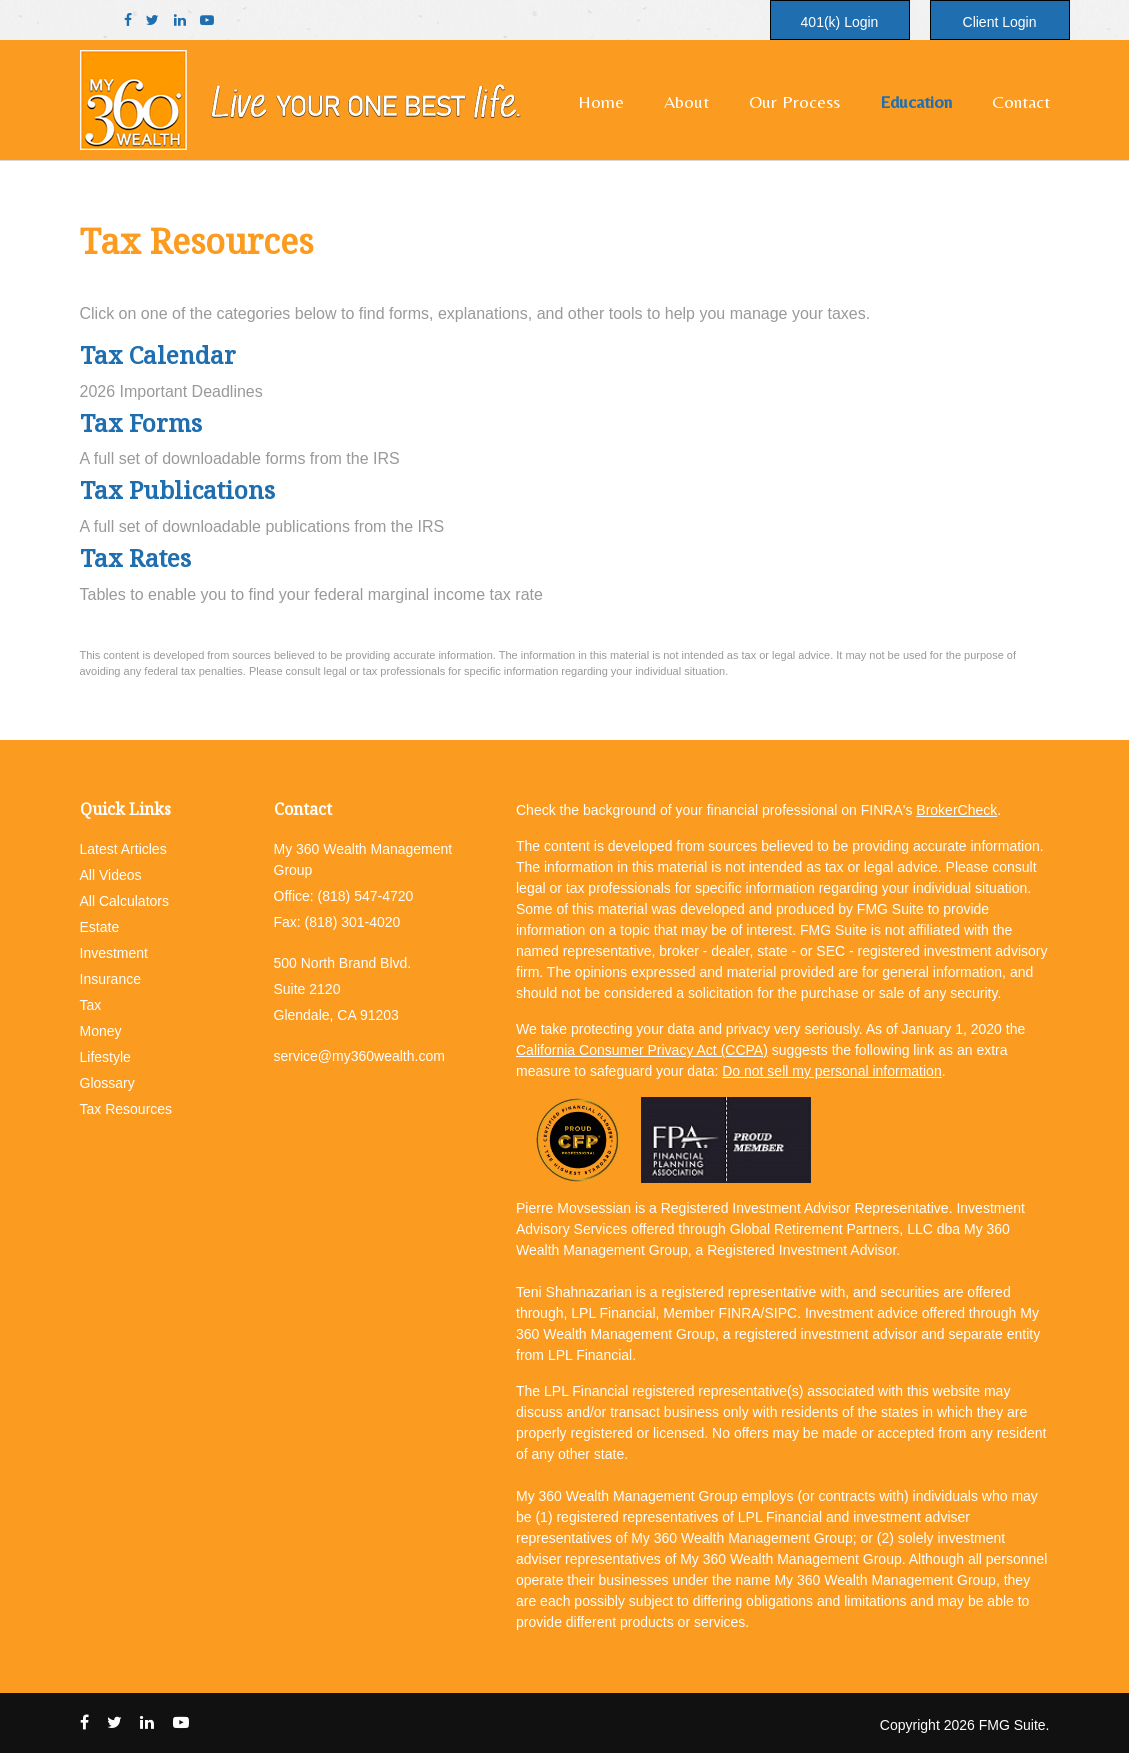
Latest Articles (123, 849)
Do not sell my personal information (831, 1071)
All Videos (111, 875)
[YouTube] (207, 20)
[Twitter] (152, 20)
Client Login (1000, 22)
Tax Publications (177, 489)
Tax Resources (126, 1109)
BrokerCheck (956, 810)
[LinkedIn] (180, 20)
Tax (91, 1005)
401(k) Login (840, 22)
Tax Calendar (158, 354)
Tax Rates (135, 557)
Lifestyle (105, 1057)
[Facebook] (128, 20)
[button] (686, 102)
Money (101, 1031)
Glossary (107, 1083)
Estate (100, 927)
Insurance (110, 979)
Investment (114, 953)
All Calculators (124, 901)
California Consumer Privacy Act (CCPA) (642, 1050)
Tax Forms (141, 422)
